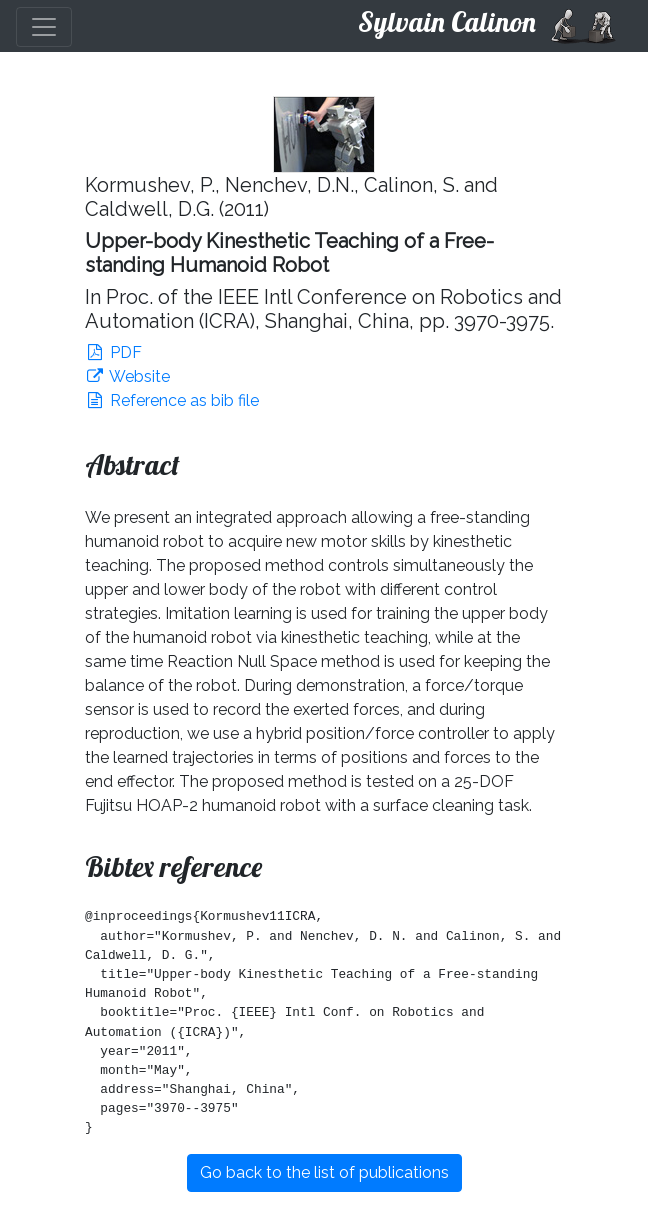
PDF (113, 352)
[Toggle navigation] (44, 27)
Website (127, 376)
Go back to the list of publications (324, 1172)
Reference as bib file (172, 400)
